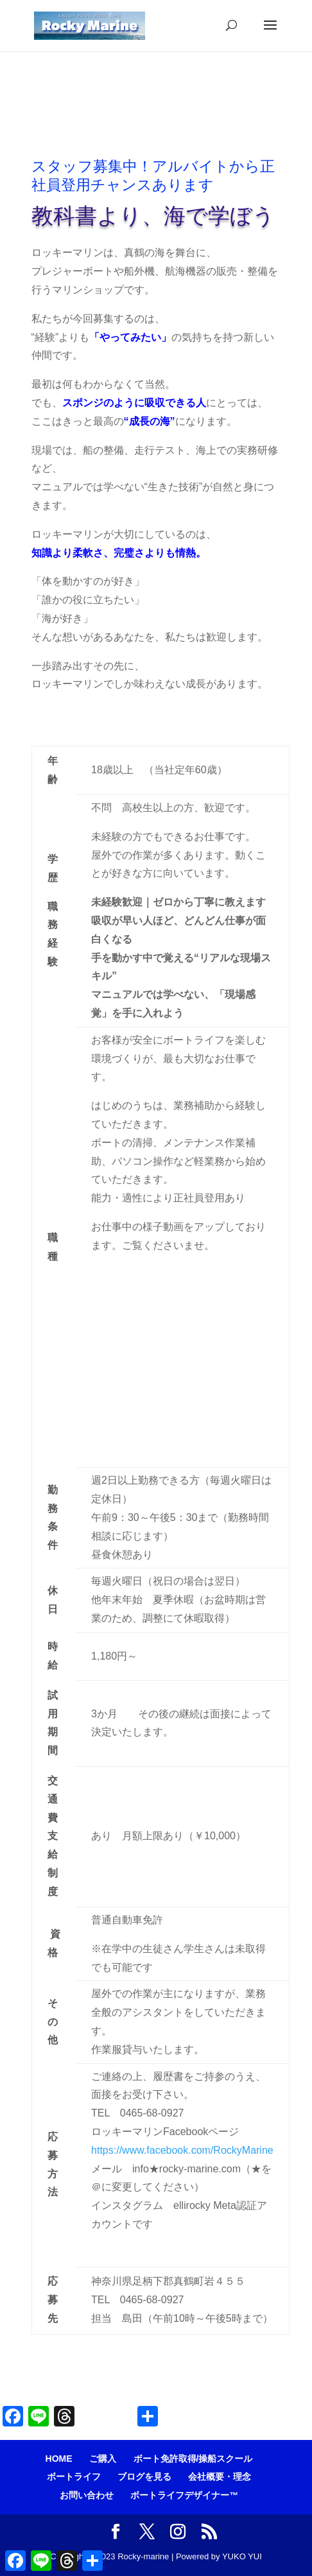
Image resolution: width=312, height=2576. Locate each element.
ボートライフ (74, 2476)
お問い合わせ (87, 2495)
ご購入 (102, 2458)
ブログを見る (144, 2476)
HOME (59, 2458)
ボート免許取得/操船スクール (193, 2458)
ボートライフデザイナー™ (184, 2495)
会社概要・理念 (219, 2476)
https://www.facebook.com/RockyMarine (182, 2150)
